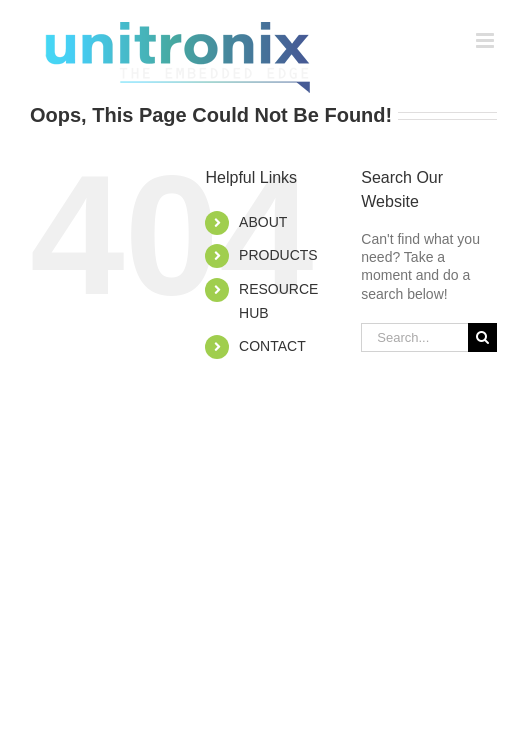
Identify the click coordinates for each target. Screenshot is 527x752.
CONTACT (272, 346)
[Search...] (414, 337)
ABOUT (263, 222)
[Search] (482, 337)
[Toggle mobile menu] (486, 40)
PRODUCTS (278, 255)
